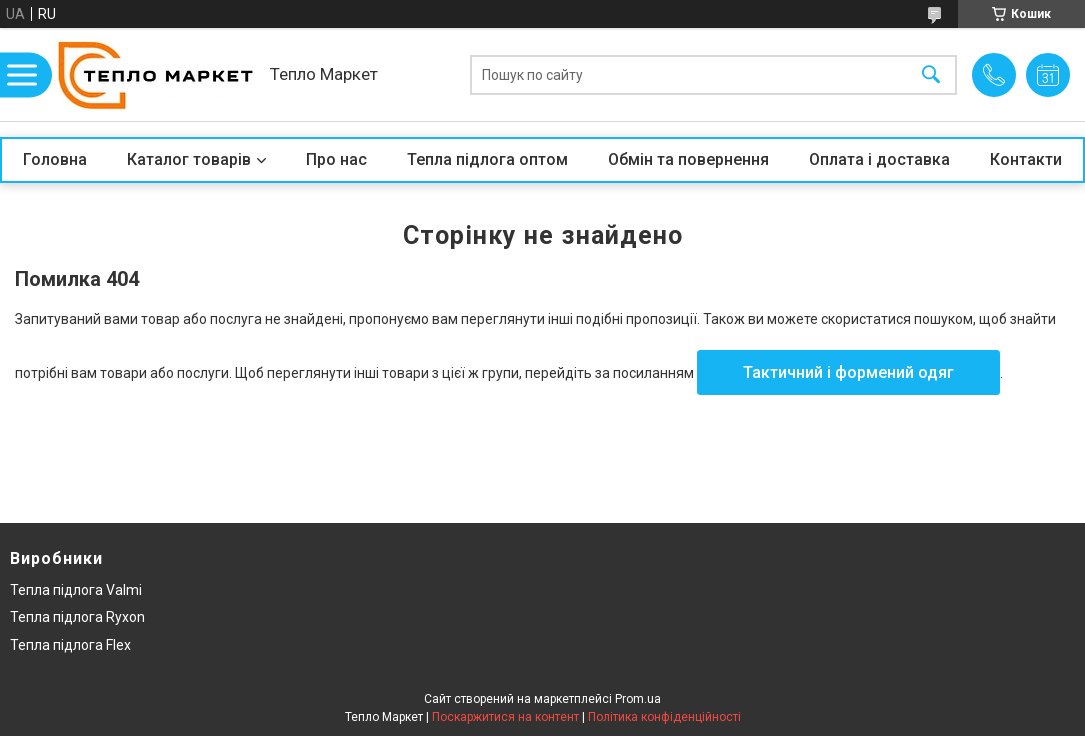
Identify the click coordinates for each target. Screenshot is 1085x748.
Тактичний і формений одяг (848, 372)
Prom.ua (638, 699)
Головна (55, 159)
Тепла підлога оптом (487, 159)
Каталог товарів (189, 159)
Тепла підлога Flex (70, 645)
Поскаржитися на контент (505, 717)
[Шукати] (931, 74)
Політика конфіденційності (664, 717)
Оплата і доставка (879, 159)
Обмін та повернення (688, 159)
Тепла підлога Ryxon (77, 617)
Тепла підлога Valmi (76, 590)
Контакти (1026, 159)
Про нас (336, 159)
